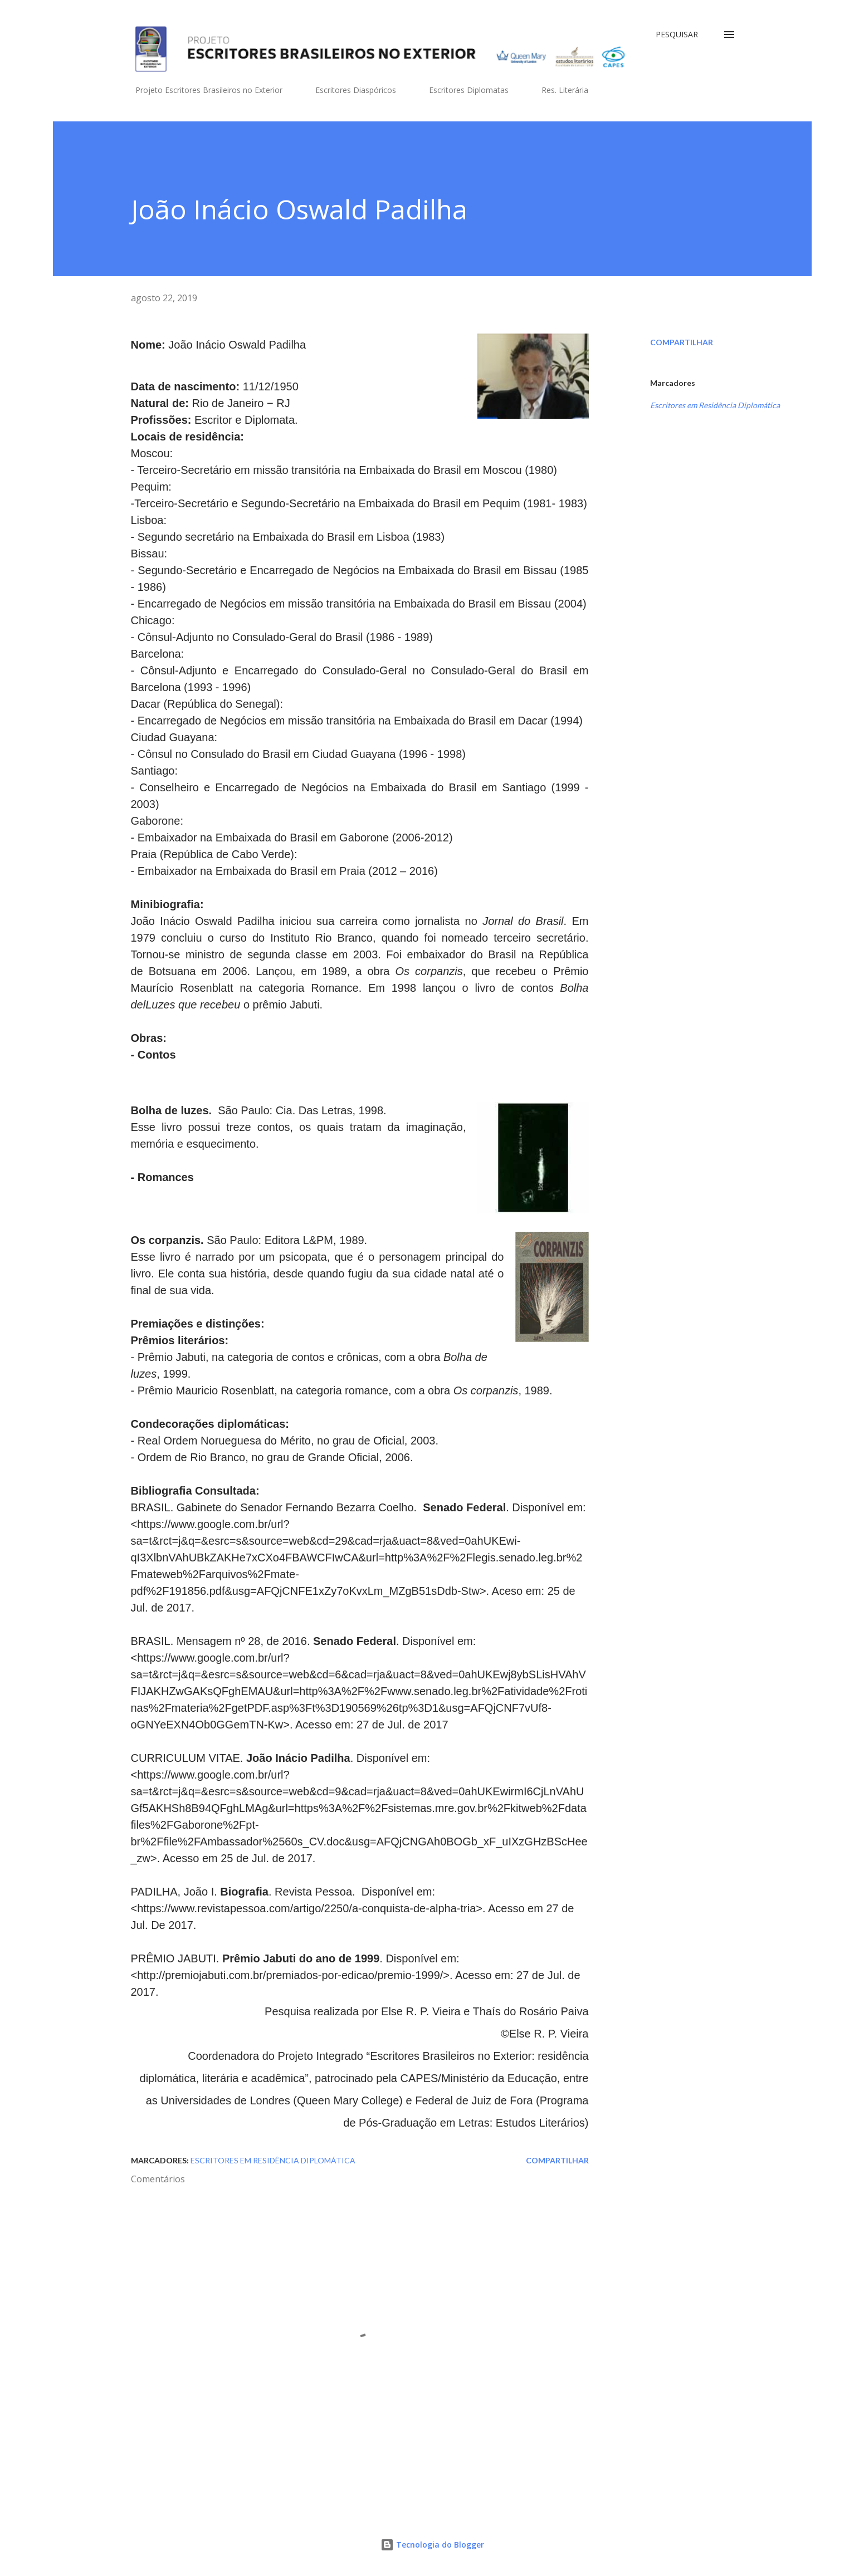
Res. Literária (558, 90)
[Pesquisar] (677, 35)
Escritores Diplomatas (462, 90)
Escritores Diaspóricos (349, 90)
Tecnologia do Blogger (432, 2544)
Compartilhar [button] (681, 342)
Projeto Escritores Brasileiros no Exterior (202, 90)
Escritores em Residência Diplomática (715, 405)
